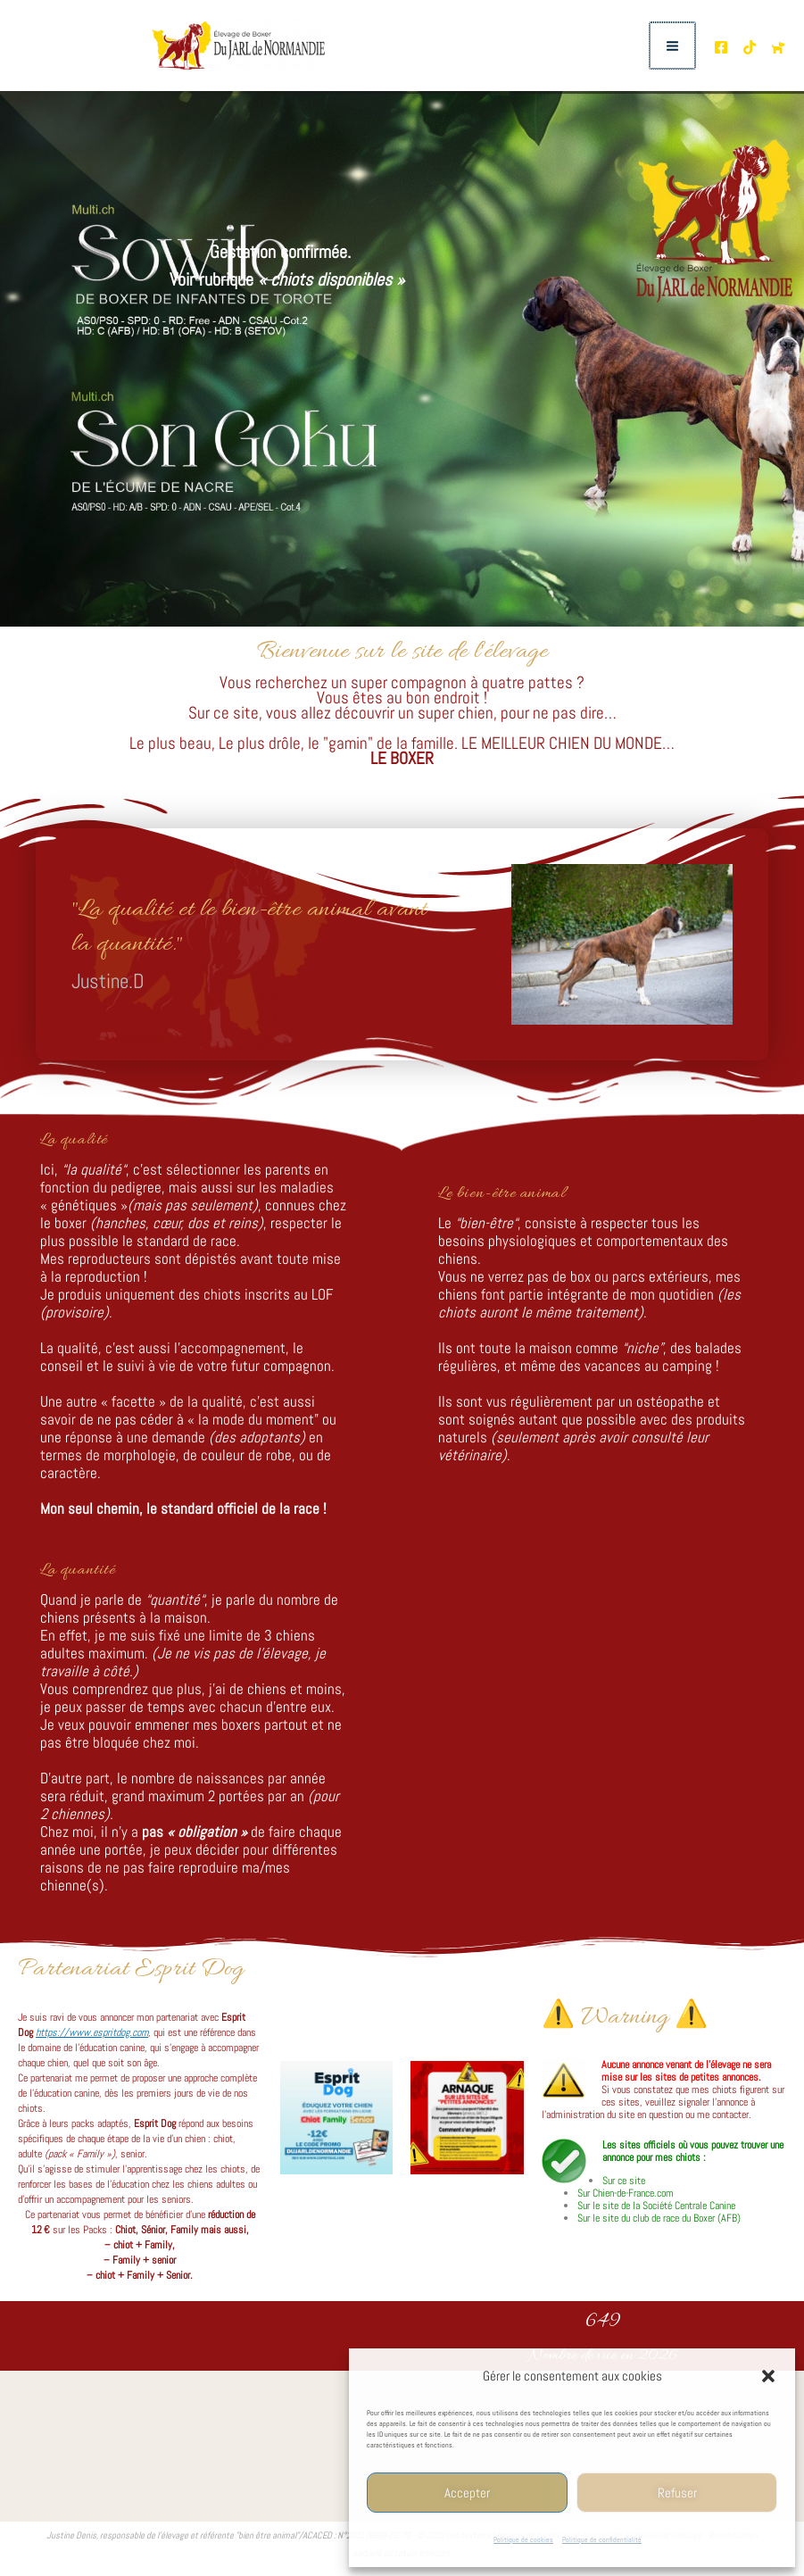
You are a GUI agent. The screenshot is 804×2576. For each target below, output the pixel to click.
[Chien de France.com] (778, 47)
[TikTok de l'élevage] (750, 47)
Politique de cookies (523, 2539)
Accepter (467, 2492)
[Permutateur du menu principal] (673, 45)
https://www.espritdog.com (92, 2032)
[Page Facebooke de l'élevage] (721, 47)
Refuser (677, 2492)
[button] (768, 2376)
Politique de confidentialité (602, 2539)
